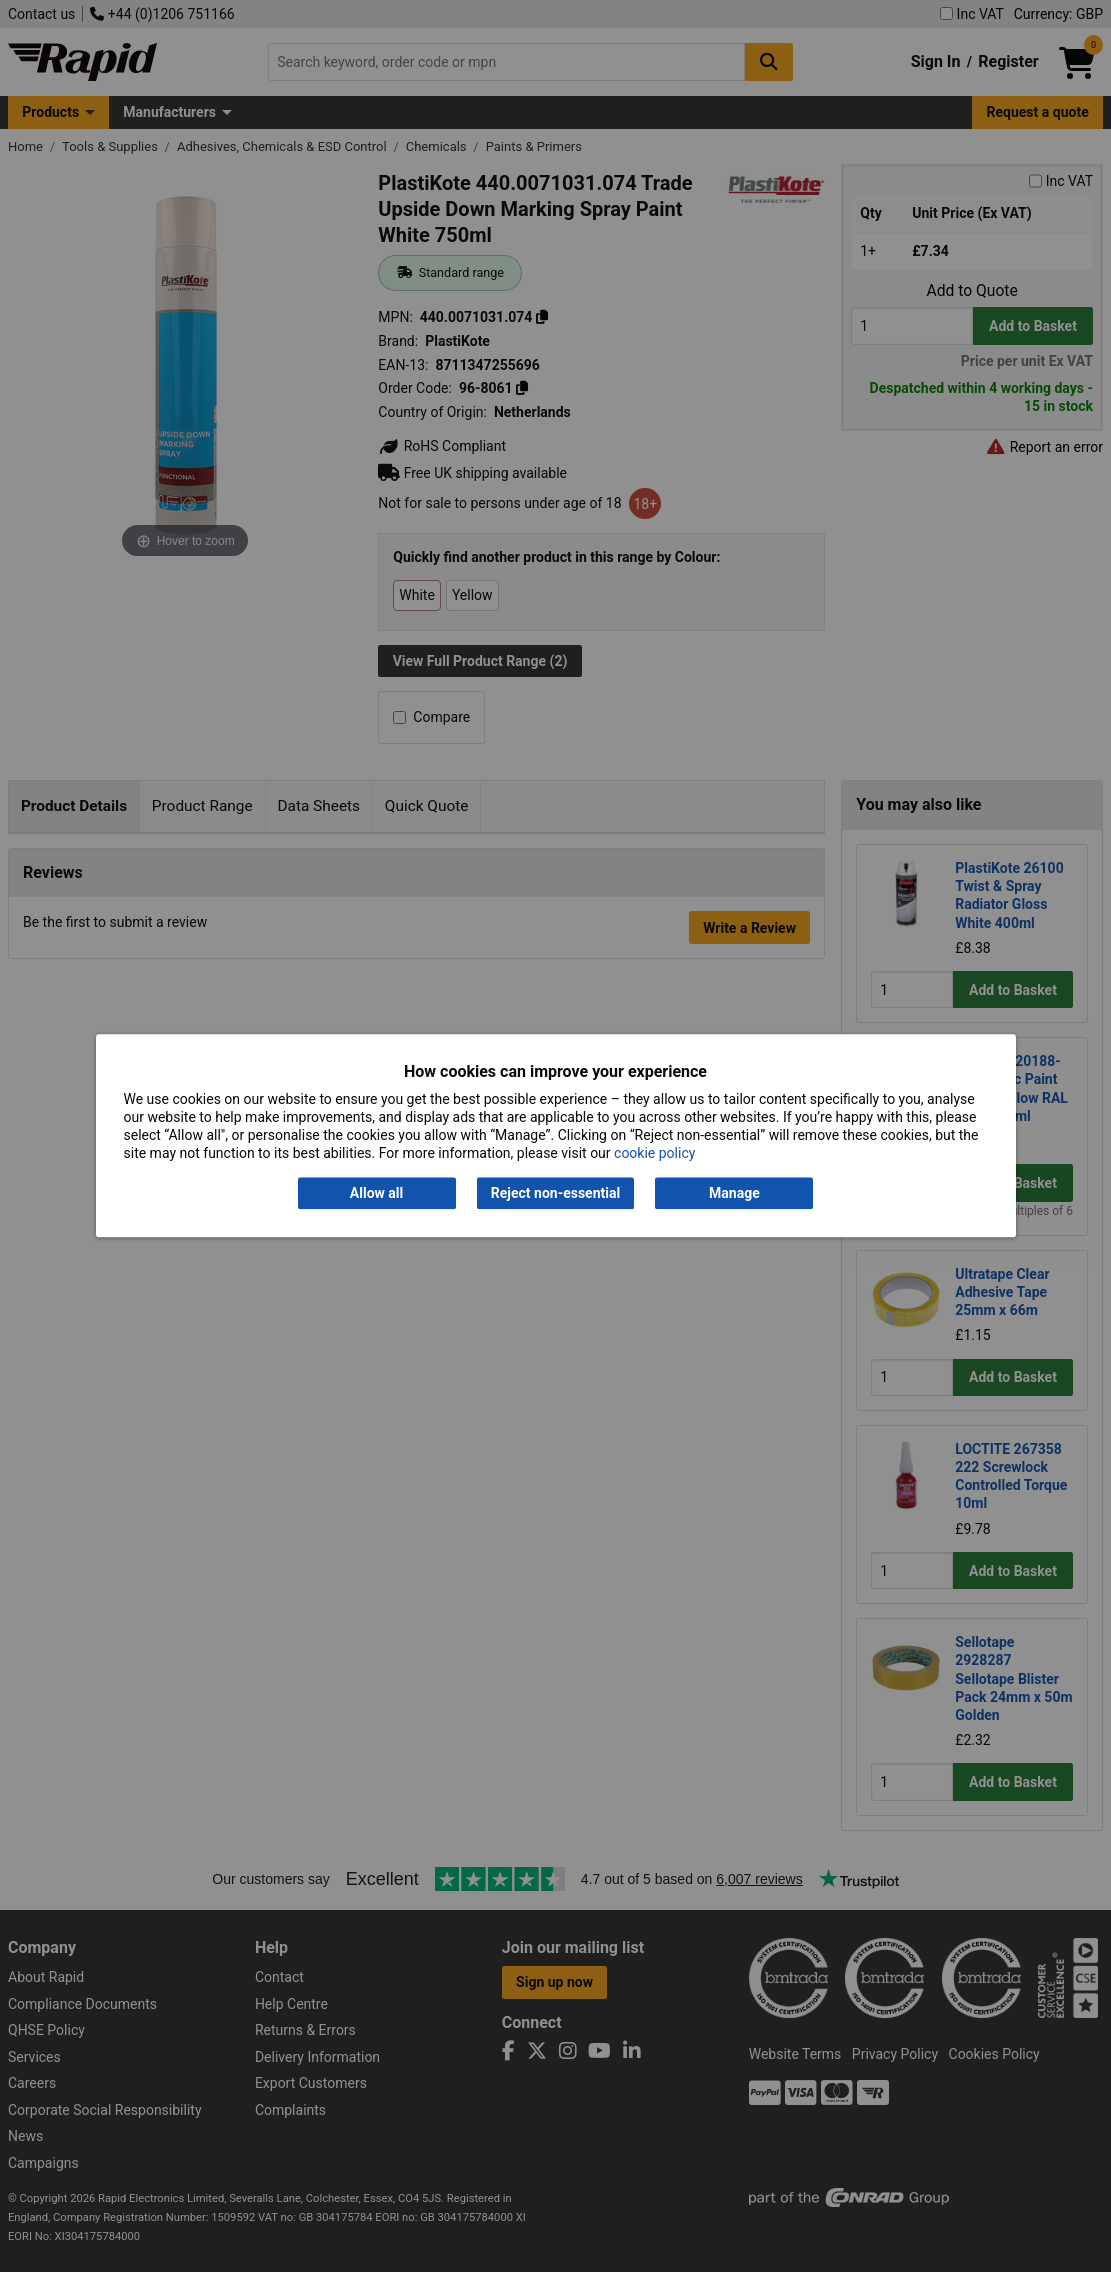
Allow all (376, 1193)
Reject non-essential (555, 1193)
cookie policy (654, 1154)
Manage (734, 1193)
